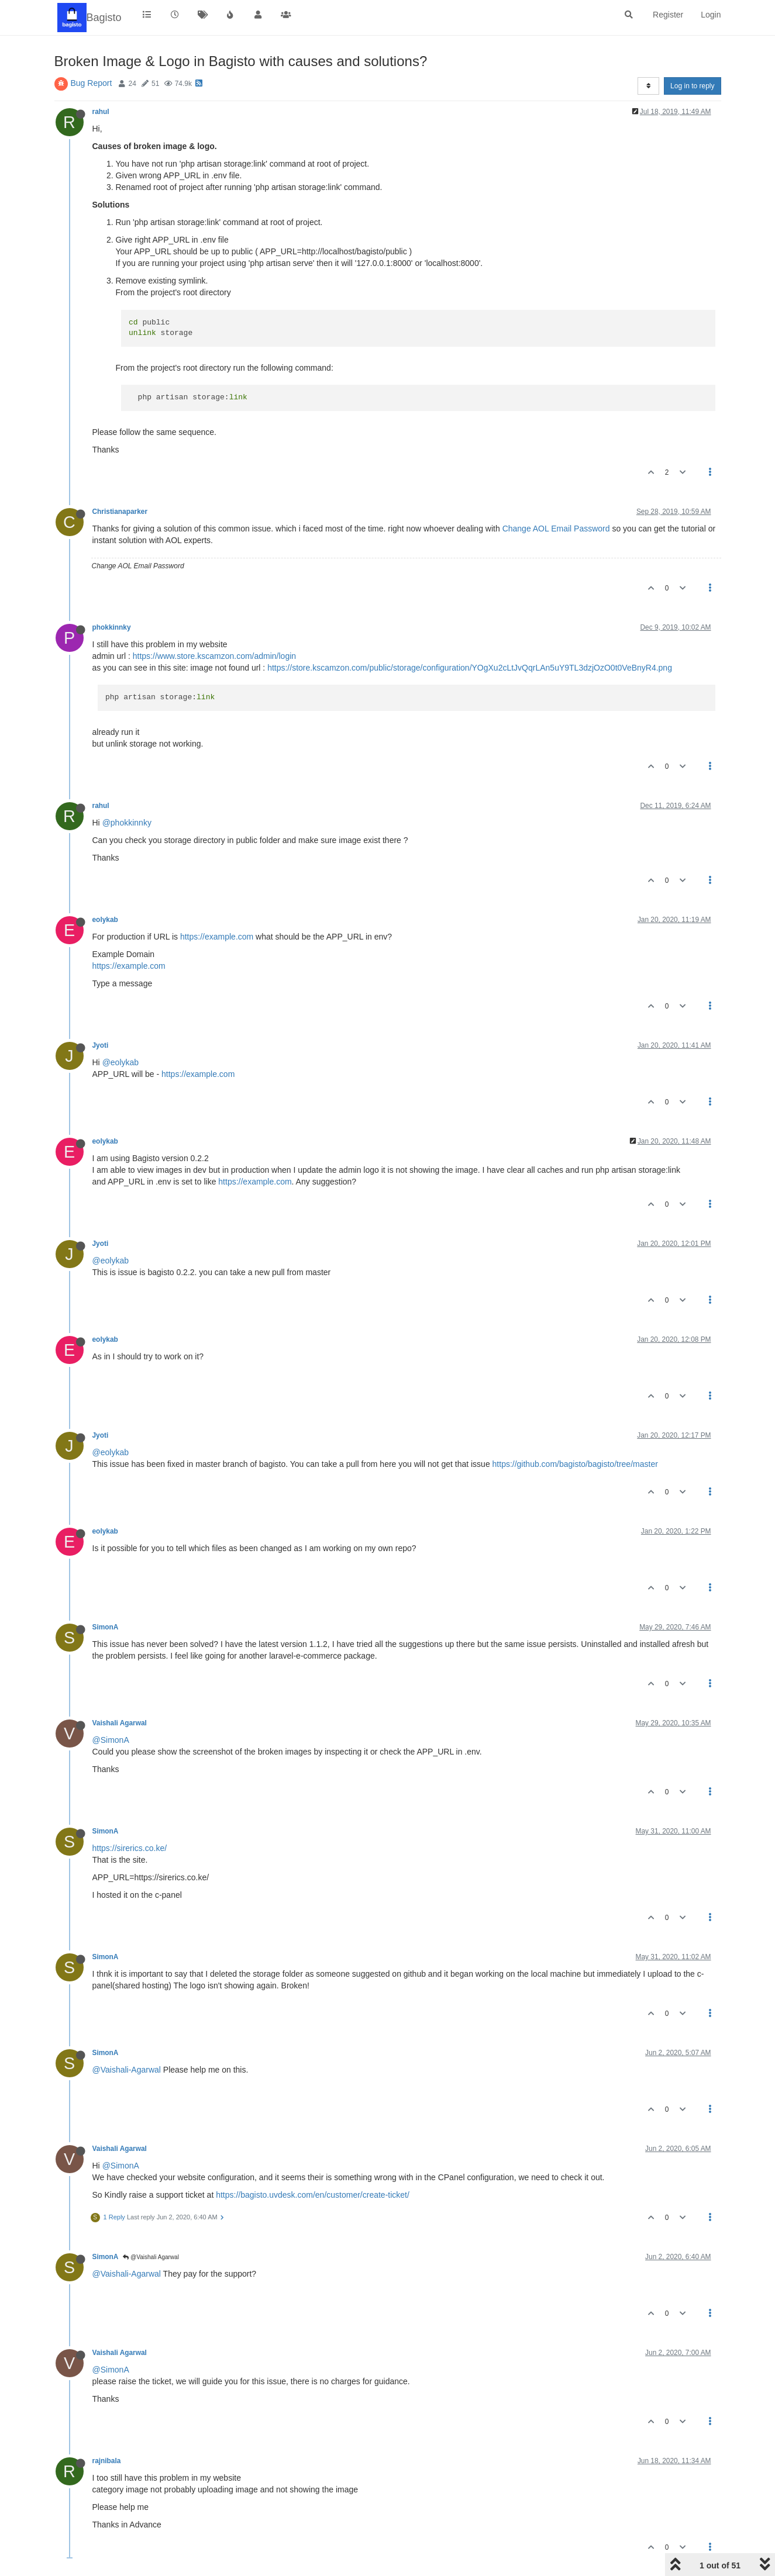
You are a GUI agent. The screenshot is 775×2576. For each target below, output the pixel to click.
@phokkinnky (126, 822)
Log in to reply (692, 86)
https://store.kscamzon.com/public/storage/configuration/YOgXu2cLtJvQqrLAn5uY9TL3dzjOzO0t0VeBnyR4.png (469, 667)
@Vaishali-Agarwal (126, 2069)
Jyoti (100, 1045)
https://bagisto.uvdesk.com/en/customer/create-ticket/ (312, 2194)
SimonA (105, 1627)
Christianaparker (120, 511)
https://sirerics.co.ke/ (129, 1848)
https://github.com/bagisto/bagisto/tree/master (575, 1464)
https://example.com (216, 936)
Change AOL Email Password (556, 528)
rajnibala (106, 2461)
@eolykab (120, 1062)
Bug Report (91, 83)
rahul (100, 112)
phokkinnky (111, 627)
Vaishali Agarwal (119, 1723)
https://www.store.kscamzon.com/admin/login (214, 656)
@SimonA (110, 1740)
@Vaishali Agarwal (151, 2257)
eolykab (105, 920)
